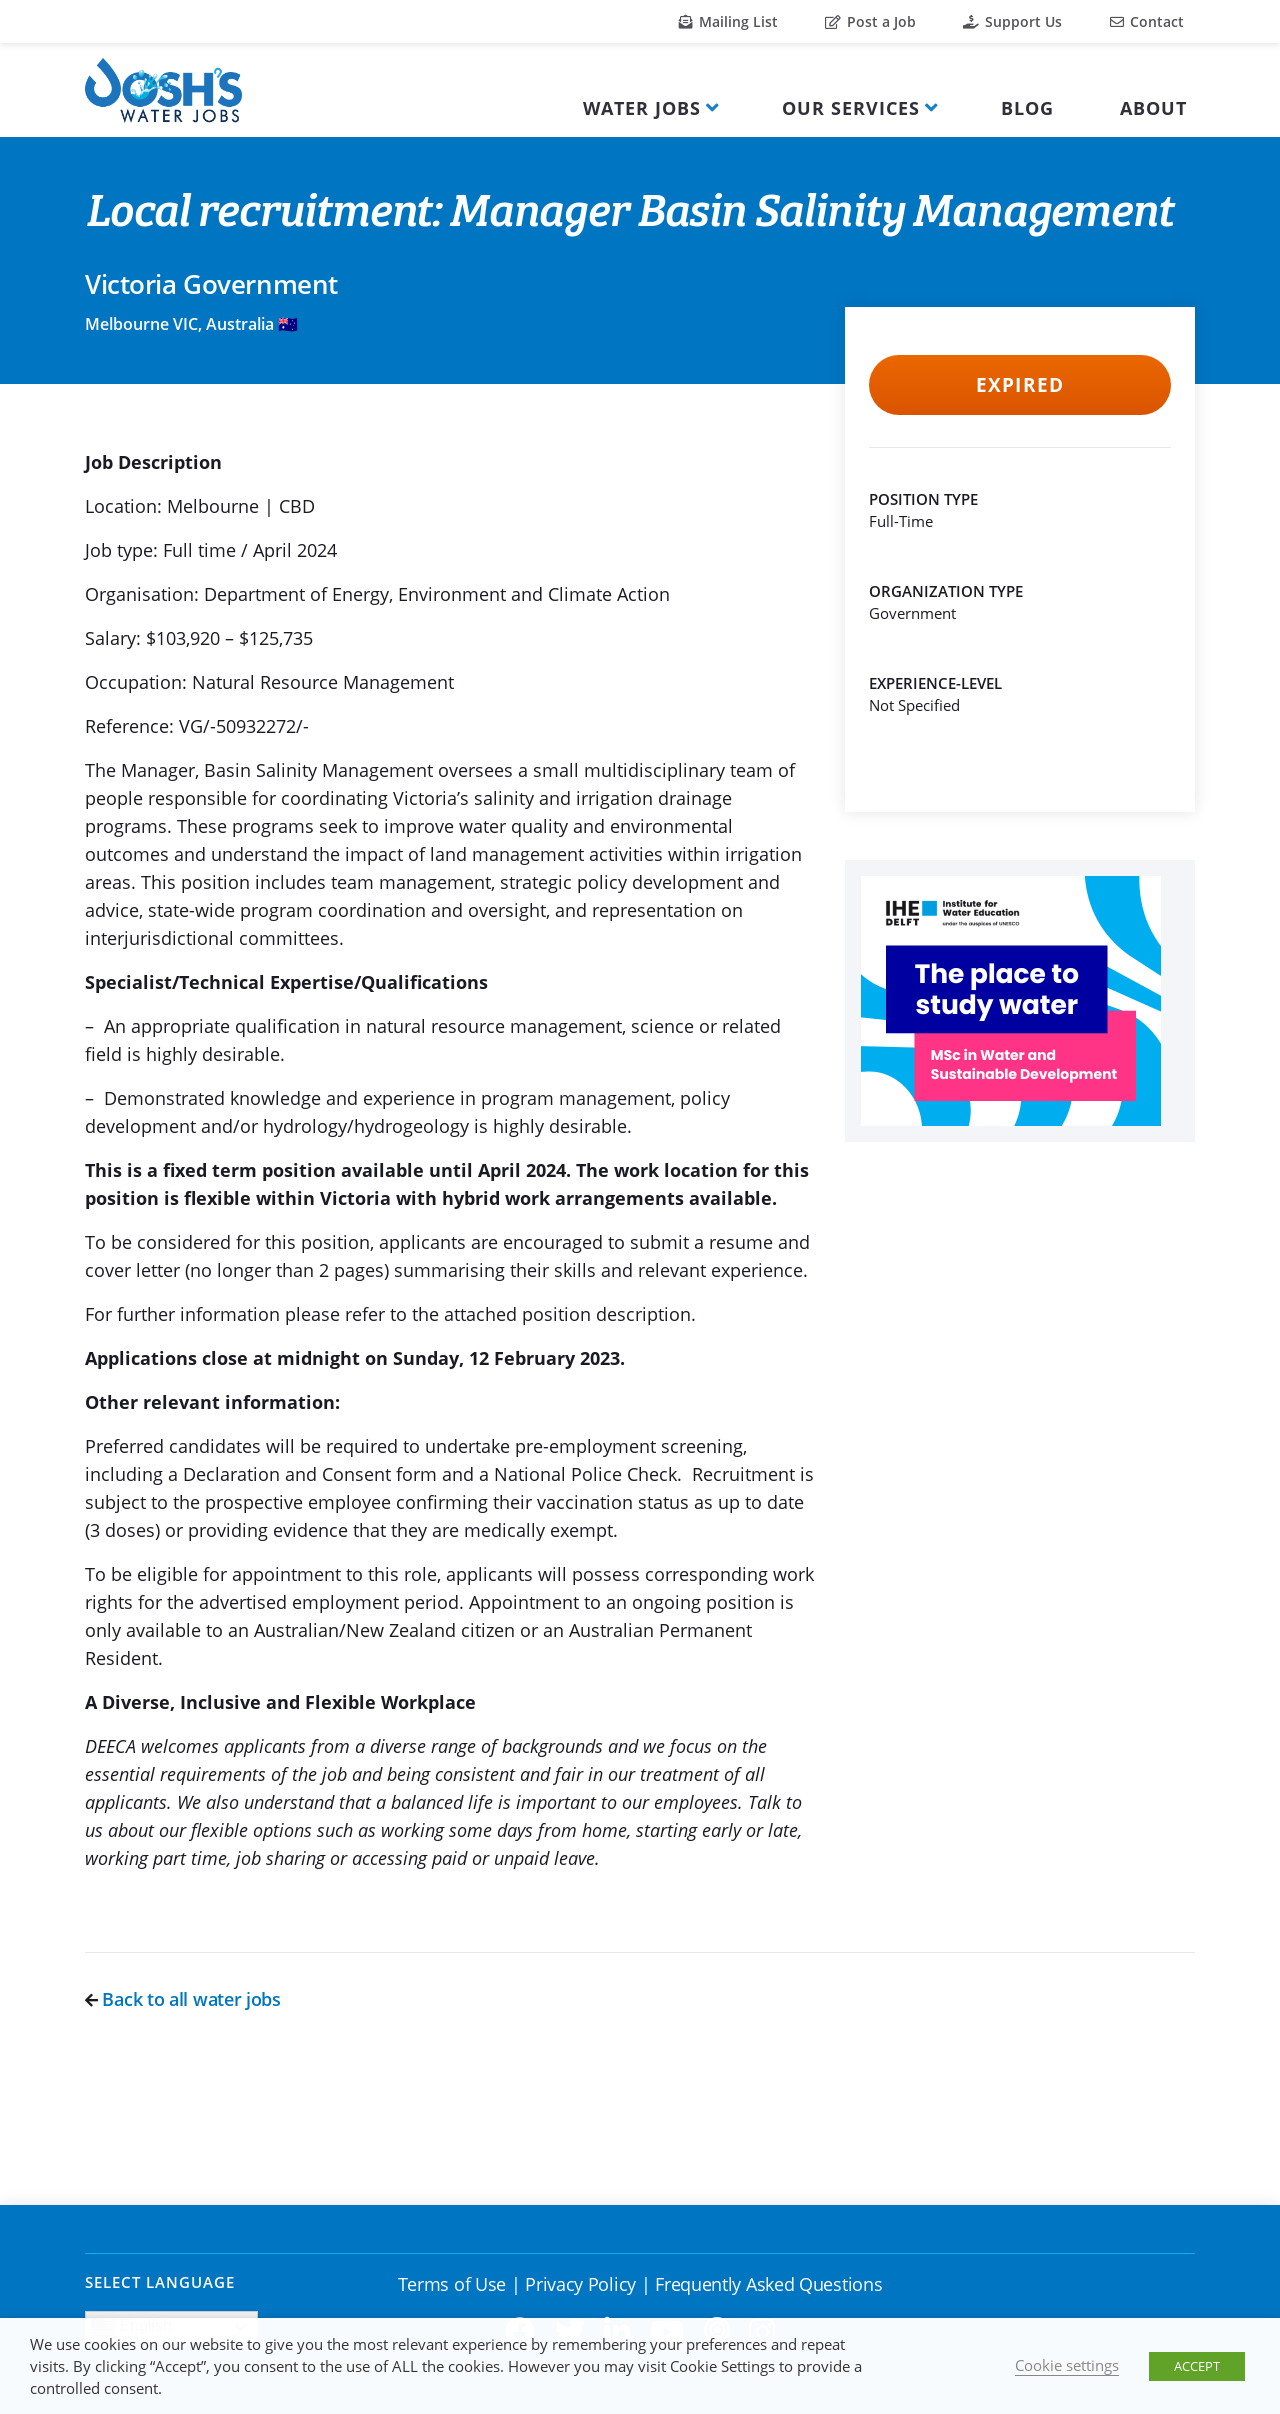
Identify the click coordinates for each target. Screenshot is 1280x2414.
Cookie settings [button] (1067, 2365)
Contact (1147, 21)
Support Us (1012, 21)
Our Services (851, 108)
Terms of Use (452, 2284)
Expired (1019, 385)
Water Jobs (642, 108)
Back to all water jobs (183, 1999)
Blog (1027, 108)
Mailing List (728, 21)
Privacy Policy (580, 2284)
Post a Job (870, 21)
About (1153, 108)
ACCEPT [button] (1197, 2366)
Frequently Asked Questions (768, 2284)
